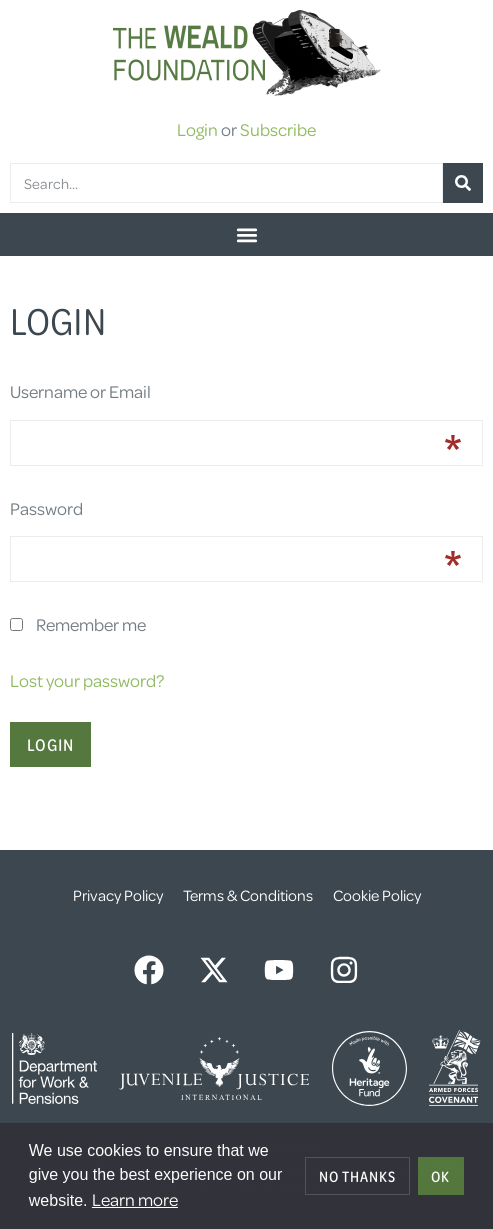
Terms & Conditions (248, 895)
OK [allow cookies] (440, 1176)
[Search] (463, 183)
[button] (246, 234)
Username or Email (80, 391)
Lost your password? (87, 680)
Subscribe (278, 129)
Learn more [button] (135, 1199)
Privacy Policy (118, 895)
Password (46, 508)
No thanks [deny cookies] (357, 1176)
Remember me (91, 624)
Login (197, 129)
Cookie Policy (377, 895)
